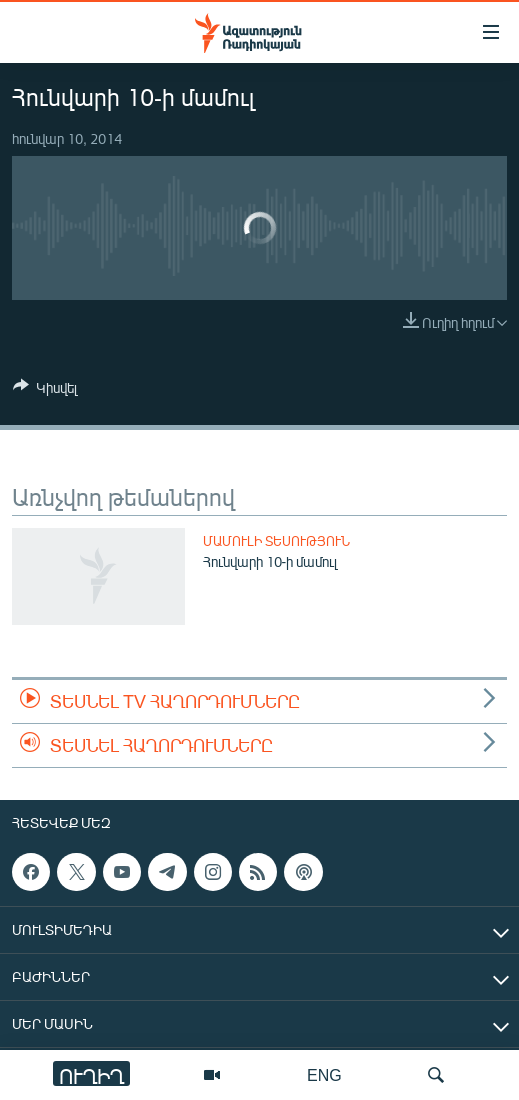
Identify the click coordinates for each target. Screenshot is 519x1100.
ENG (324, 1074)
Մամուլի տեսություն (276, 541)
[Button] (45, 391)
